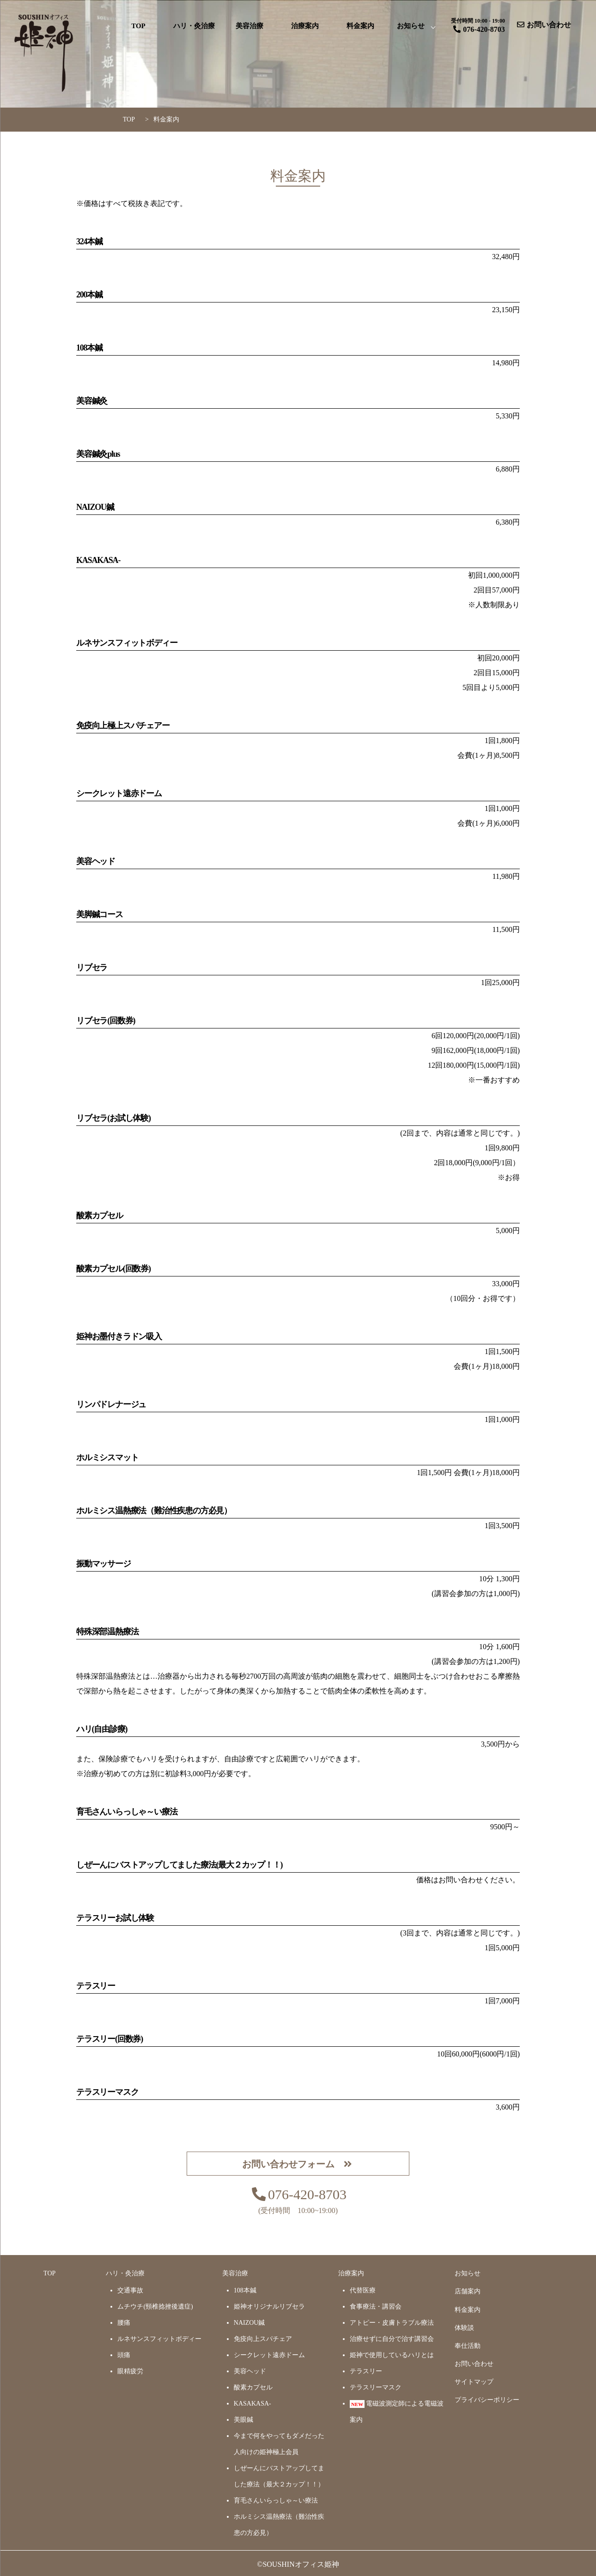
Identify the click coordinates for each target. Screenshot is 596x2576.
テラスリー (366, 2371)
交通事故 (130, 2290)
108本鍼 (89, 347)
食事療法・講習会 (375, 2306)
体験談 (464, 2327)
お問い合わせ (474, 2363)
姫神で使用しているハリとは (392, 2355)
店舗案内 (467, 2291)
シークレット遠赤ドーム (119, 793)
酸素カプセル (99, 1215)
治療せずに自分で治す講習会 (392, 2338)
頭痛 (123, 2355)
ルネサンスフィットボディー (126, 642)
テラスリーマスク (375, 2387)
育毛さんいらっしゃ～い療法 (276, 2500)
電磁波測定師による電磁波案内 (397, 2412)
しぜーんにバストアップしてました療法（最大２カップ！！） (279, 2476)
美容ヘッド (95, 861)
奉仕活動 (467, 2345)
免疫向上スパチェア (263, 2338)
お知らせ (411, 26)
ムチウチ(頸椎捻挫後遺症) (155, 2306)
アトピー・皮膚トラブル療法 (392, 2322)
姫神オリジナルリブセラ (269, 2306)
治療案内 (305, 26)
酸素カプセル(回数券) (113, 1268)
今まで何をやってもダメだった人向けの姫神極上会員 (279, 2443)
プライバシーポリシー (487, 2399)
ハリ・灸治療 (194, 26)
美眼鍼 (243, 2419)
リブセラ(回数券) (105, 1020)
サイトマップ (474, 2381)
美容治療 (249, 26)
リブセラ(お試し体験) (113, 1118)
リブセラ (91, 967)
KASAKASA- (98, 560)
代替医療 (363, 2290)
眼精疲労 (130, 2371)
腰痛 (123, 2322)
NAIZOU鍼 (95, 507)
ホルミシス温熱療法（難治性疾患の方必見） (279, 2524)
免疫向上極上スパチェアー (123, 725)
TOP (138, 26)
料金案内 (360, 26)
